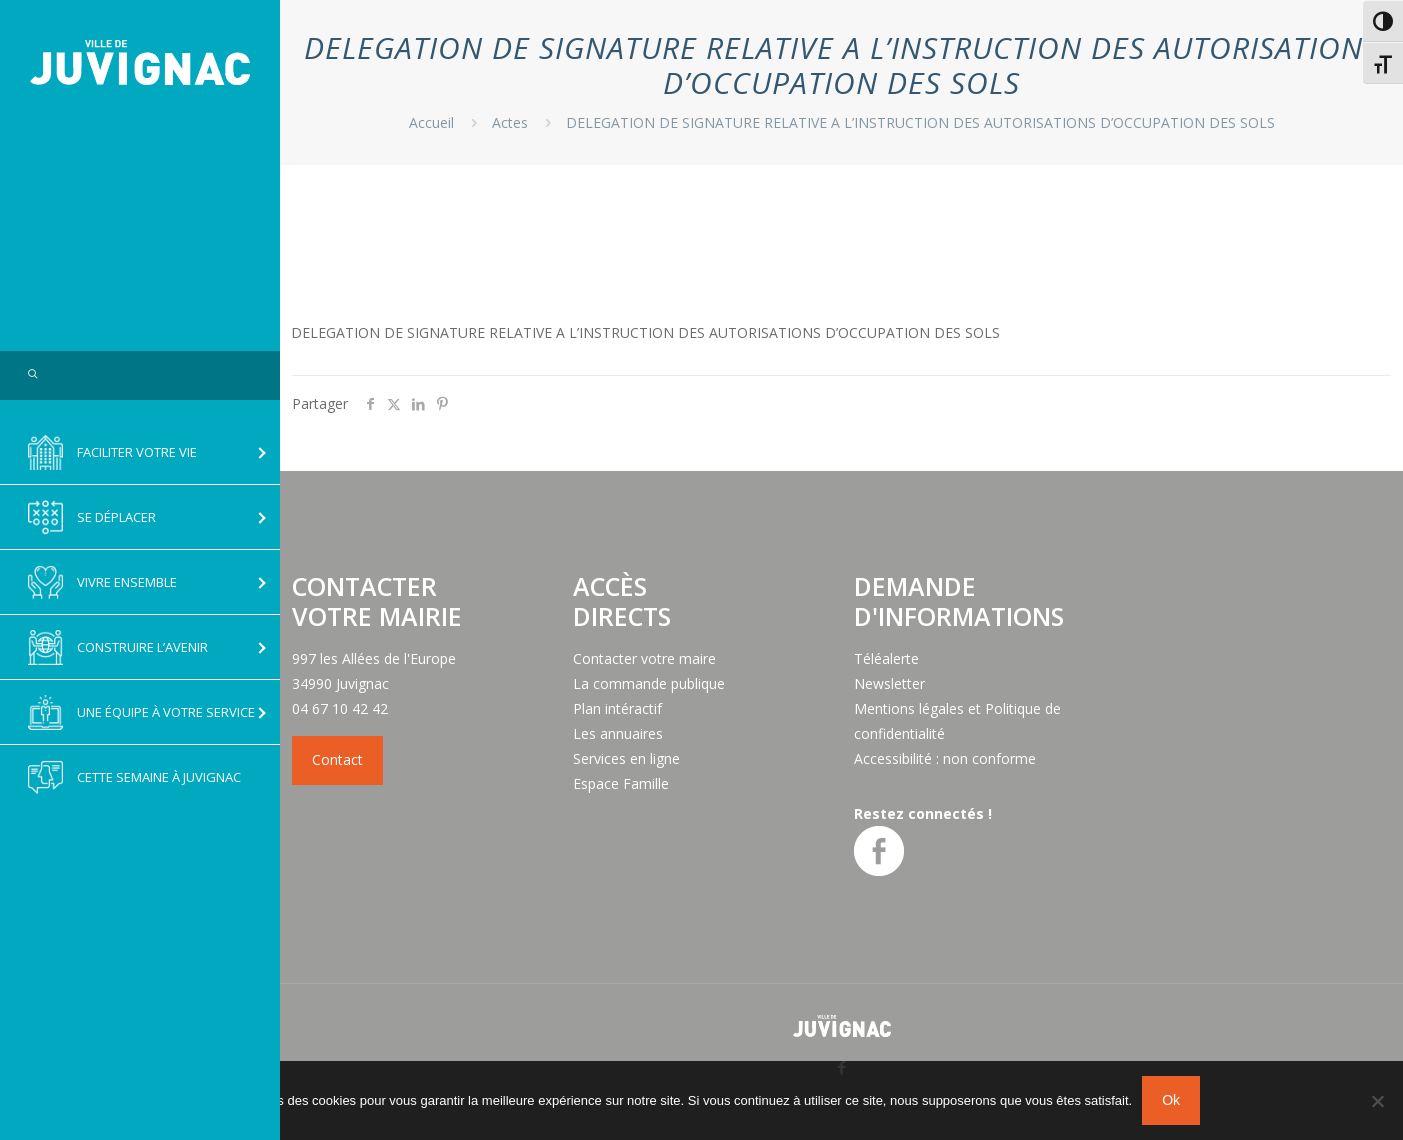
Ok (1171, 1100)
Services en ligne (626, 758)
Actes (510, 122)
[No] (1378, 1101)
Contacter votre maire (644, 658)
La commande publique (649, 683)
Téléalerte (886, 658)
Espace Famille (621, 783)
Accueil (431, 122)
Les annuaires (618, 733)
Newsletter (889, 683)
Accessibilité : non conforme (945, 758)
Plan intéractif (617, 708)
